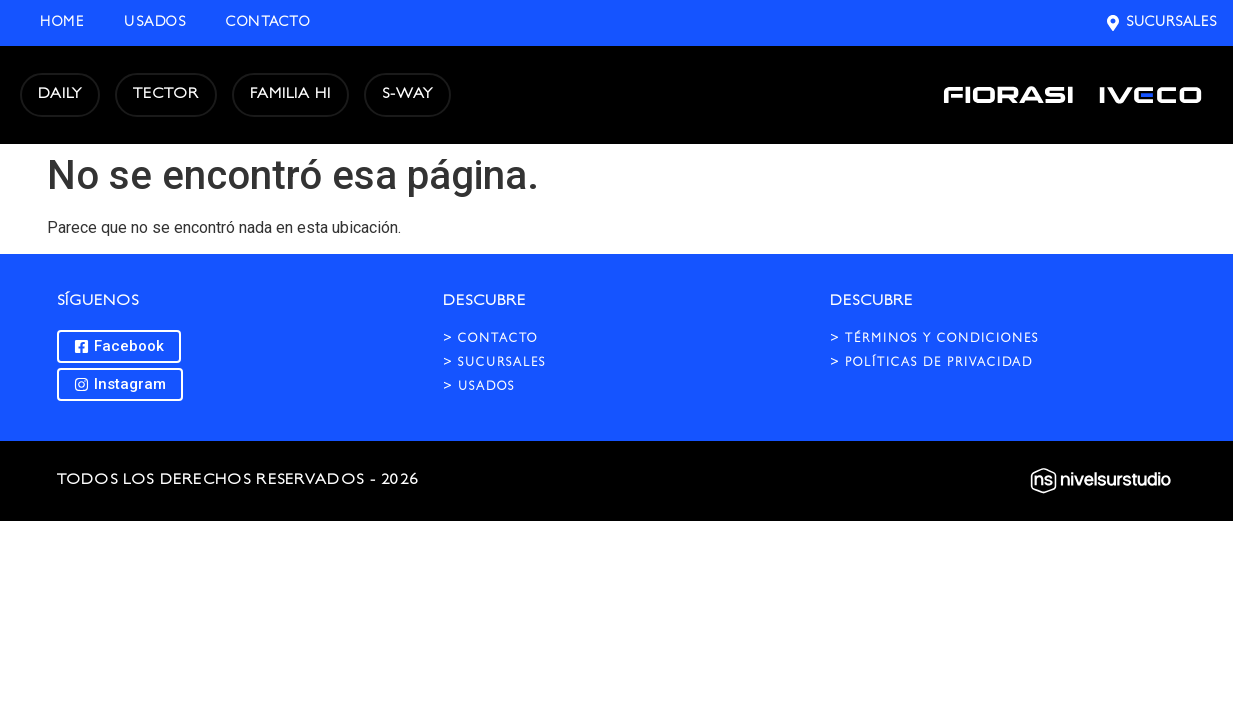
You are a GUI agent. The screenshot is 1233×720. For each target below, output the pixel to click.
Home (62, 23)
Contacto (268, 23)
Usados (155, 23)
